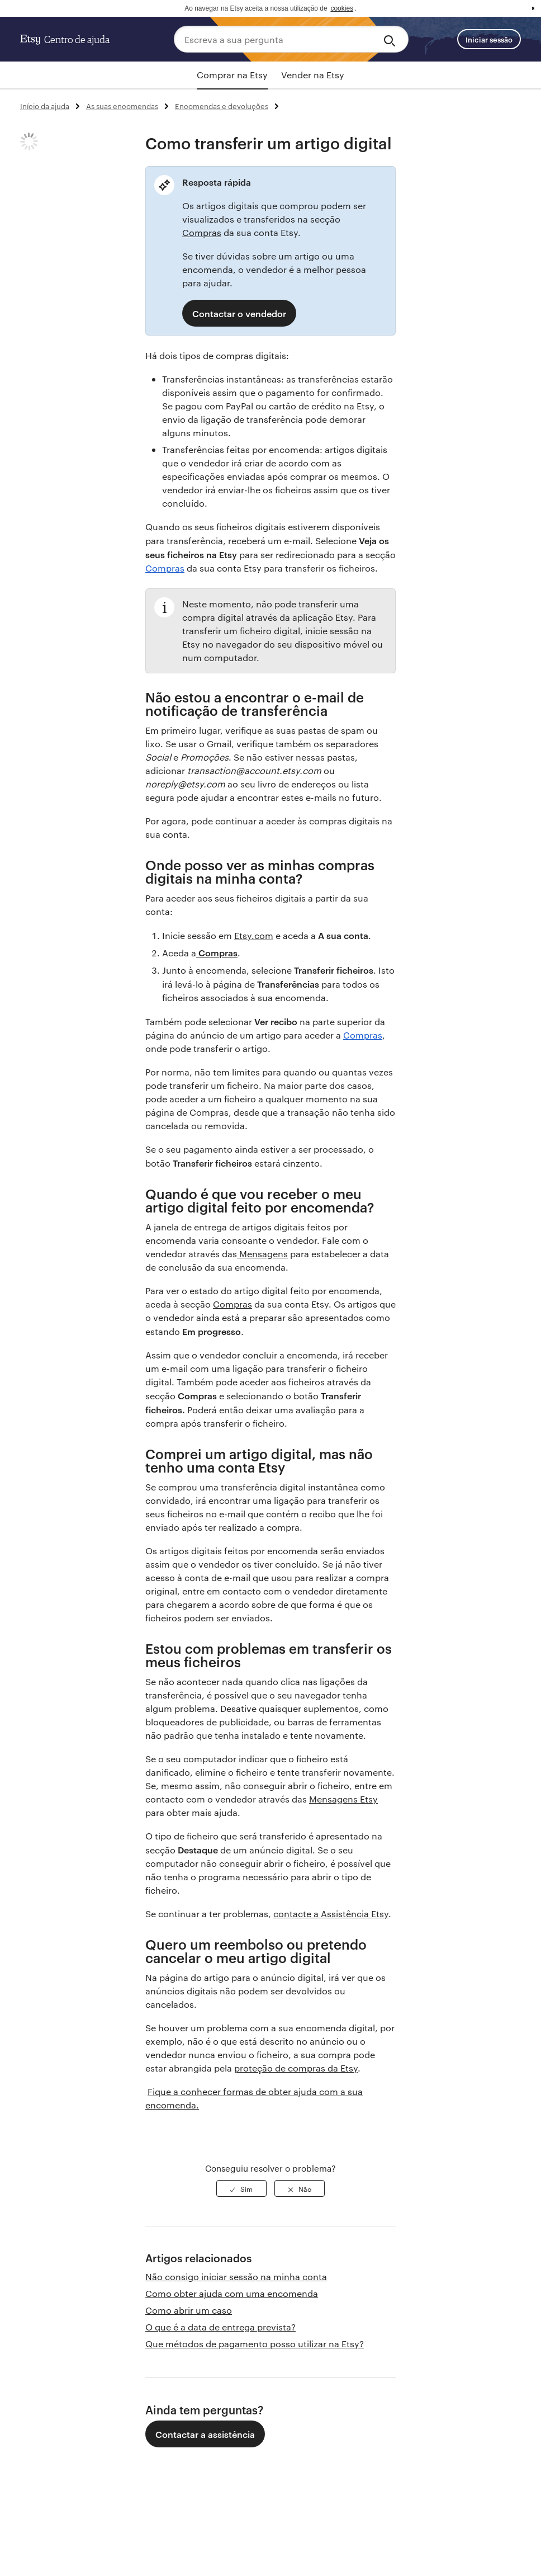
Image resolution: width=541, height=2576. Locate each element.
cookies (341, 8)
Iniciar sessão (489, 39)
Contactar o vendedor (239, 313)
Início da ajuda (44, 106)
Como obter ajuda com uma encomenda (231, 2293)
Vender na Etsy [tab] (312, 75)
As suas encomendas (122, 106)
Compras (201, 232)
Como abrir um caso (188, 2310)
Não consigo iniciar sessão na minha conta (236, 2276)
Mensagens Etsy (343, 1799)
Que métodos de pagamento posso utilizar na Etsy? (254, 2343)
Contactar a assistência (205, 2434)
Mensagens (262, 1253)
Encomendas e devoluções (221, 106)
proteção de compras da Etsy (296, 2068)
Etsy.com (253, 935)
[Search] (391, 39)
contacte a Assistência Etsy (330, 1913)
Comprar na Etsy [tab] (232, 75)
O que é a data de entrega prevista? (220, 2327)
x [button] (533, 8)
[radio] (241, 2188)
